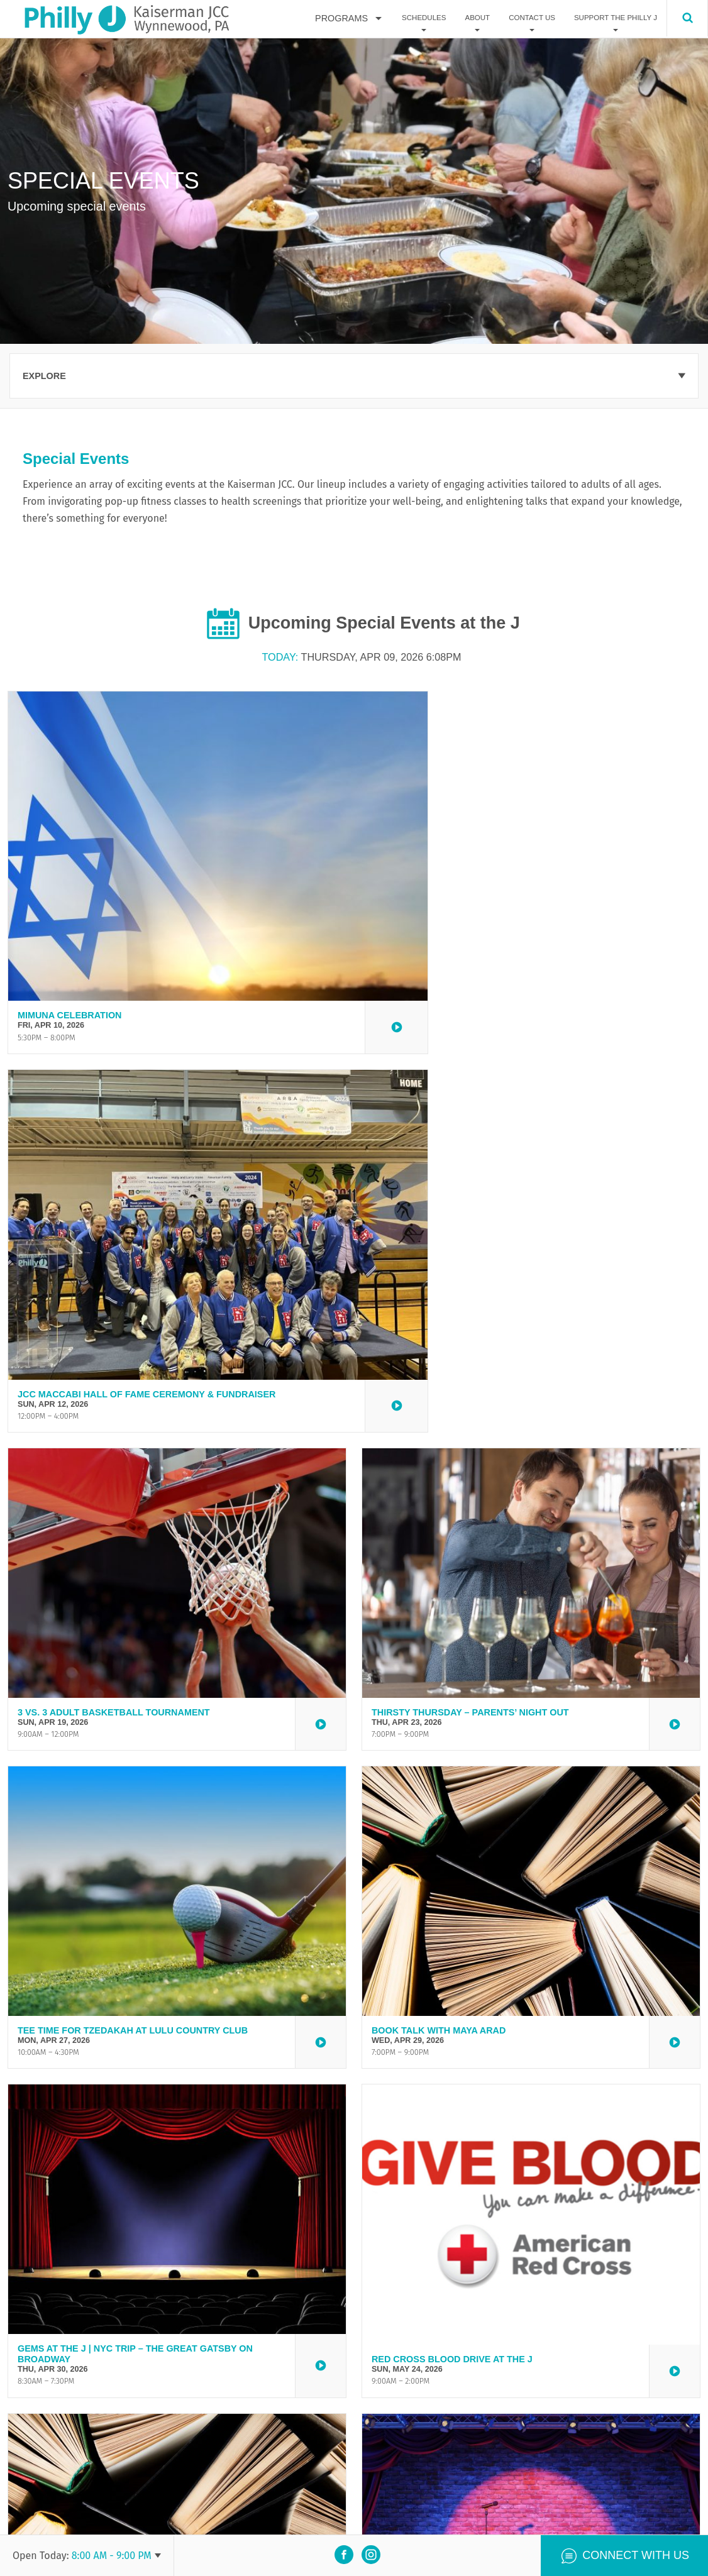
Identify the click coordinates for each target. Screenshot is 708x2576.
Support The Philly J (615, 18)
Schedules (424, 18)
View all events (354, 2317)
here (297, 2408)
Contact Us (532, 18)
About (477, 18)
